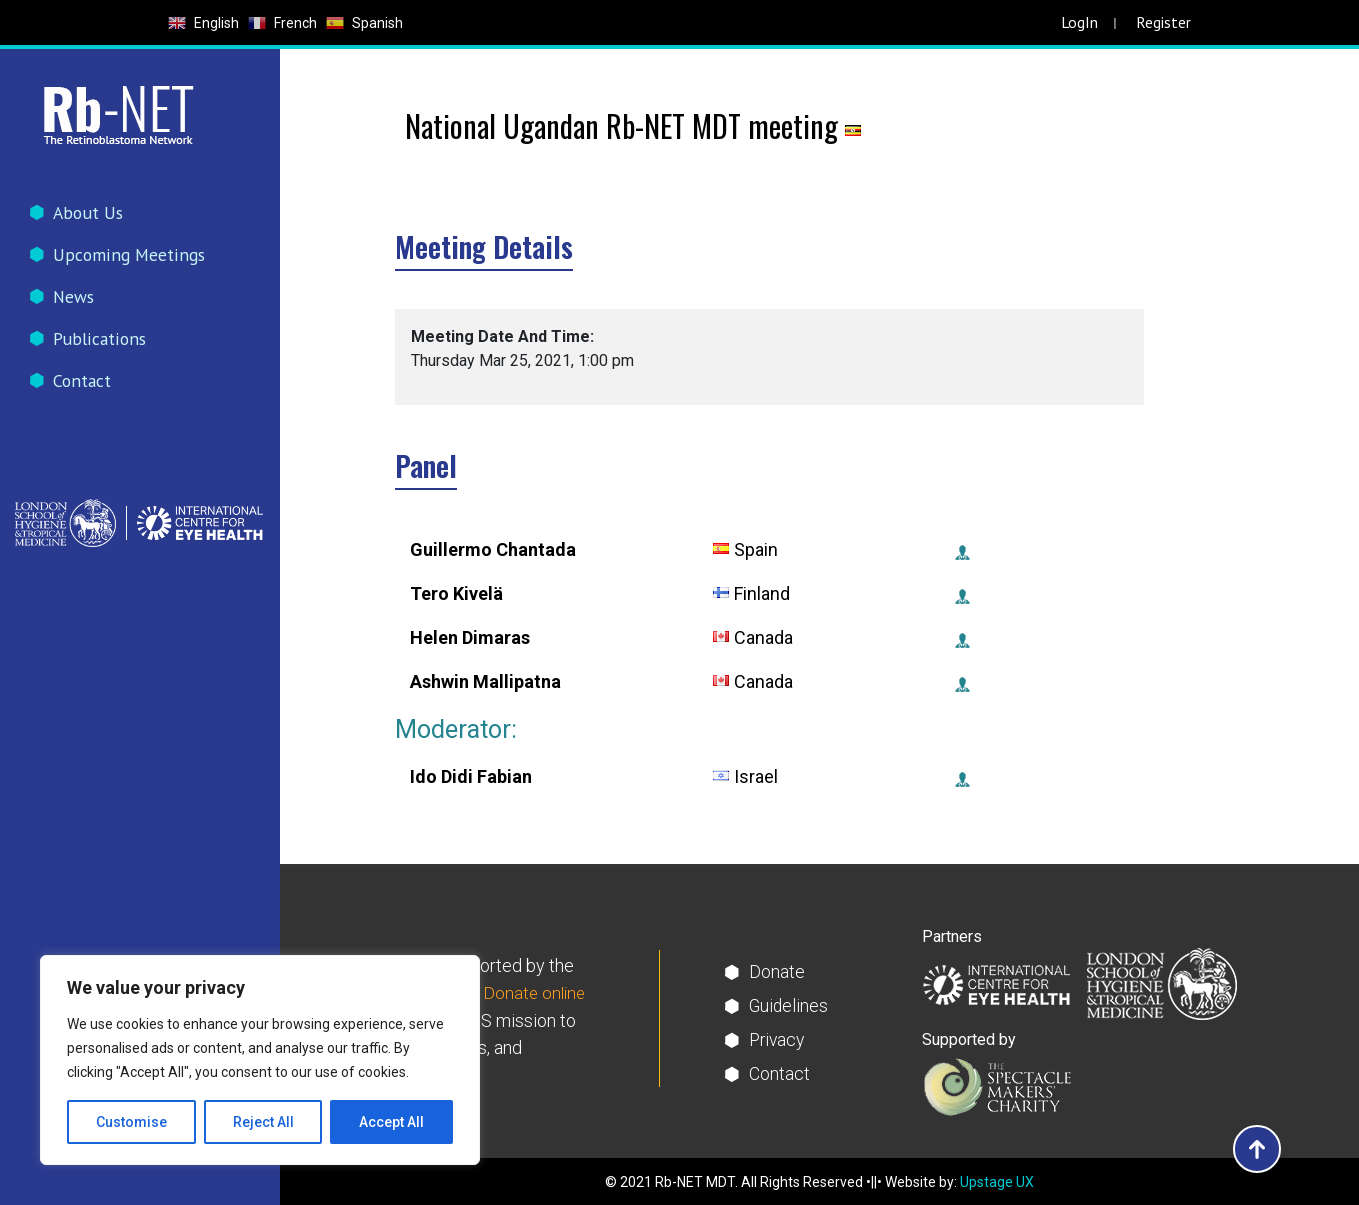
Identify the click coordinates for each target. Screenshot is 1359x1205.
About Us (90, 212)
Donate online (536, 993)
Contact (84, 388)
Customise (131, 1122)
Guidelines (789, 1005)
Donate (777, 971)
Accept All (391, 1122)
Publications (101, 344)
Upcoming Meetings (131, 256)
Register (1163, 22)
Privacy (778, 1039)
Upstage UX (997, 1182)
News (76, 300)
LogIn (1079, 22)
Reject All (263, 1122)
